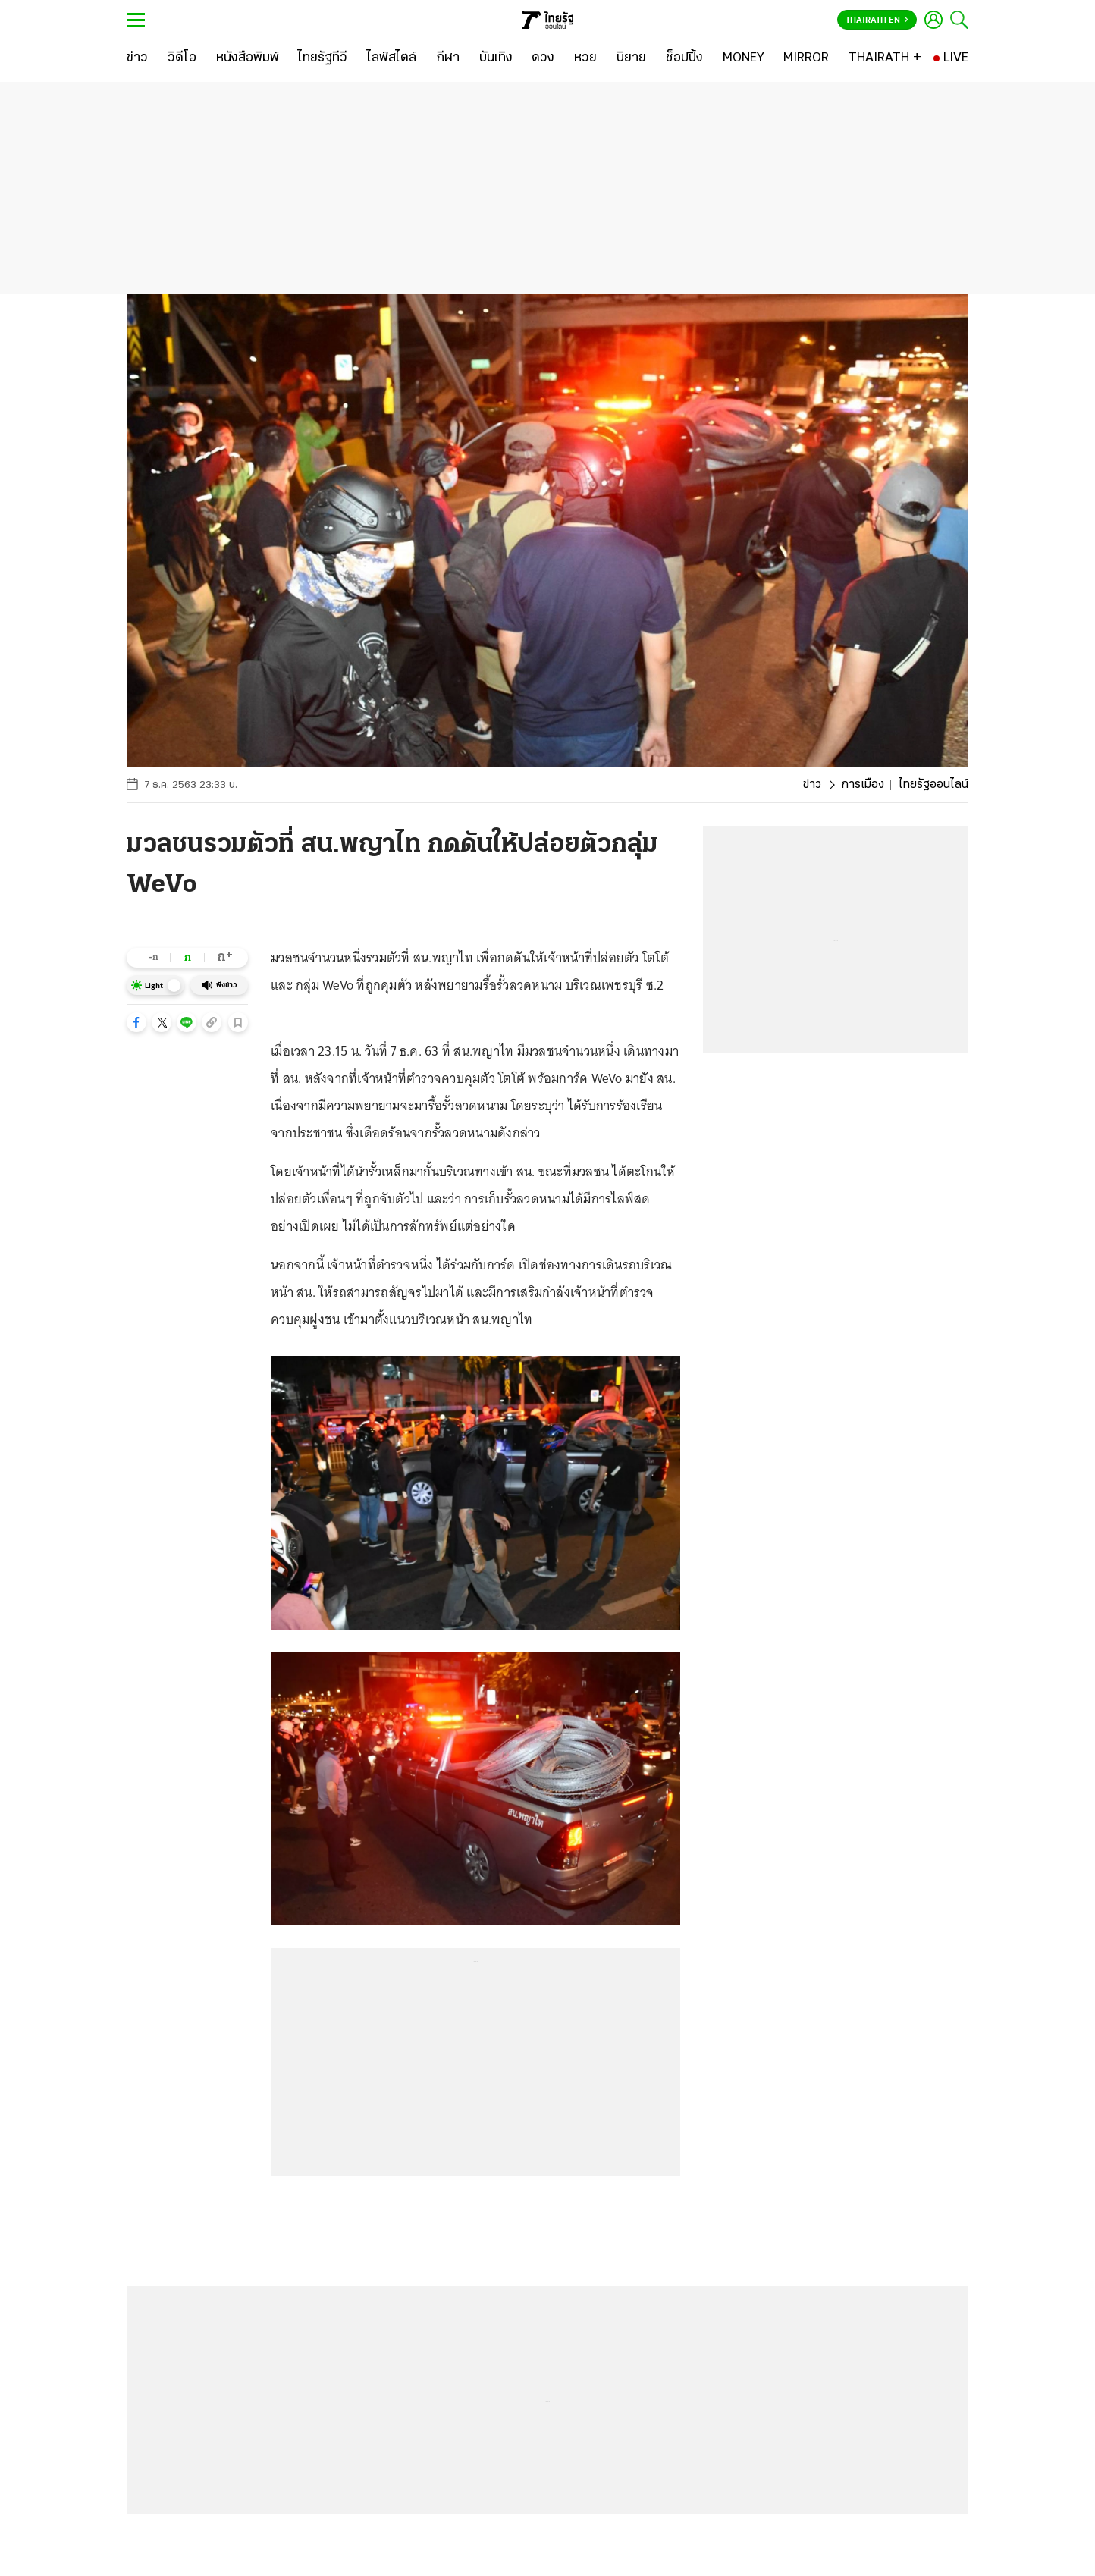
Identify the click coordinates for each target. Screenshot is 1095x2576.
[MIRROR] (806, 58)
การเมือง (862, 785)
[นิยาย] (631, 58)
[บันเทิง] (496, 58)
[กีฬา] (448, 58)
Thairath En (877, 20)
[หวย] (585, 58)
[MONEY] (743, 58)
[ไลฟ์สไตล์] (391, 58)
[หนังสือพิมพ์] (247, 58)
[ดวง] (543, 58)
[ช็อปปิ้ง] (684, 58)
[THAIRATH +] (885, 58)
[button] (136, 1022)
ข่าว (812, 785)
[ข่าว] (137, 58)
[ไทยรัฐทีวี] (322, 58)
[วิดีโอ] (182, 58)
